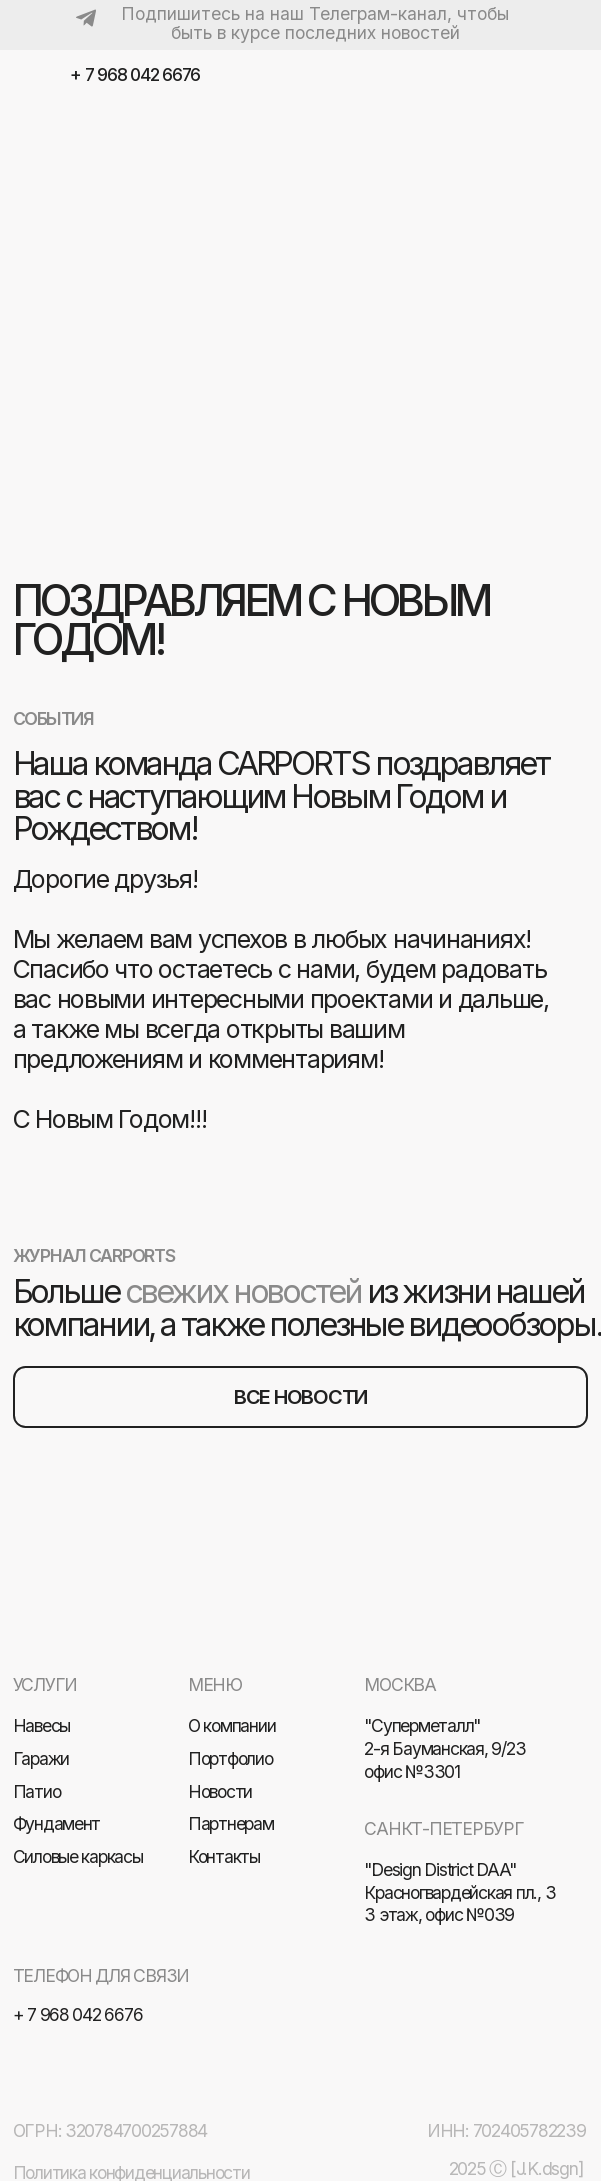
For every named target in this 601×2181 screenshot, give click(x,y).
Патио (37, 1791)
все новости (300, 1397)
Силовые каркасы (78, 1856)
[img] (570, 77)
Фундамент (57, 1823)
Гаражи (41, 1758)
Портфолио (230, 1758)
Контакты (224, 1856)
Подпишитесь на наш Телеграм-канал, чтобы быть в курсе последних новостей (315, 23)
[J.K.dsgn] (546, 2168)
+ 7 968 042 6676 (135, 74)
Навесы (42, 1725)
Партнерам (231, 1823)
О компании (231, 1725)
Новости (220, 1791)
